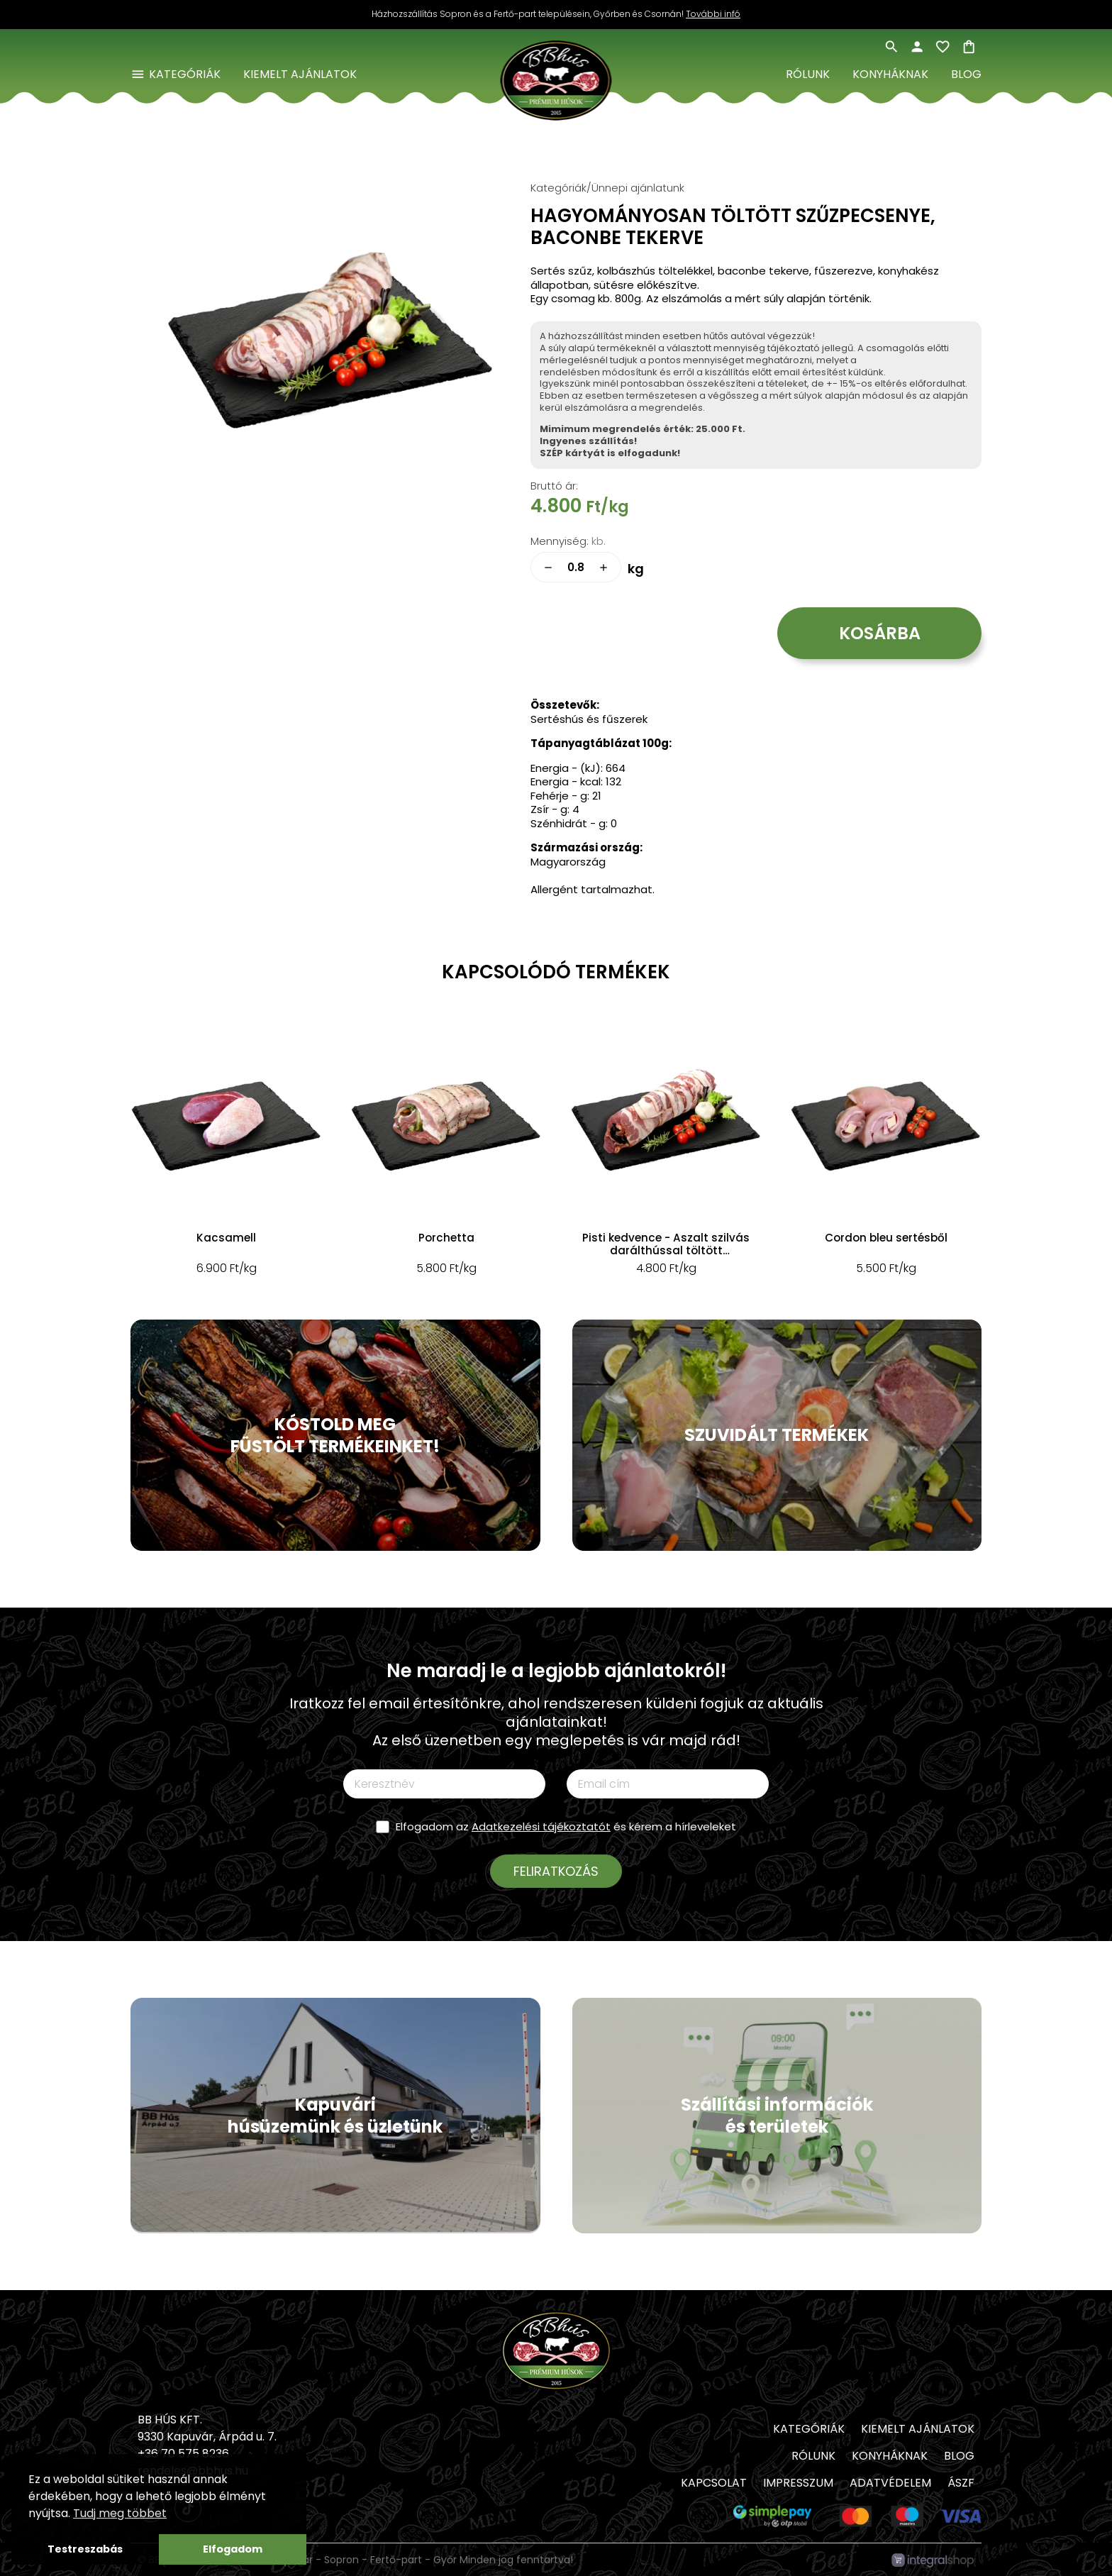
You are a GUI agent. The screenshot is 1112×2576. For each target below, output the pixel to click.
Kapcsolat (714, 2483)
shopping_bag (969, 47)
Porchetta (446, 1238)
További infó (713, 14)
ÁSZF (960, 2483)
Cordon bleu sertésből (886, 1238)
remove (548, 567)
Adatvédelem (890, 2483)
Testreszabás (85, 2549)
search (891, 47)
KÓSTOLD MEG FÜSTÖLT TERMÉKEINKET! (335, 1435)
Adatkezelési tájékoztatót (541, 1826)
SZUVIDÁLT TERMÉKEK (776, 1435)
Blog (966, 74)
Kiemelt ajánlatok (300, 74)
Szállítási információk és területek (777, 2115)
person (917, 47)
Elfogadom (232, 2549)
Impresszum (798, 2483)
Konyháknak (890, 74)
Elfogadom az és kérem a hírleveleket (566, 1826)
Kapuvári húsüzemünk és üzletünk (335, 2115)
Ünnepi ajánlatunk (637, 187)
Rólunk (808, 74)
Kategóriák (185, 74)
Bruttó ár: (554, 485)
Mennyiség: (559, 541)
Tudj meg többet (120, 2513)
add (603, 567)
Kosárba (880, 633)
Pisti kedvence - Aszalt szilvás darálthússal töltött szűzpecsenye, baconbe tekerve (666, 1244)
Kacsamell (226, 1238)
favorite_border (942, 47)
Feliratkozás (556, 1871)
